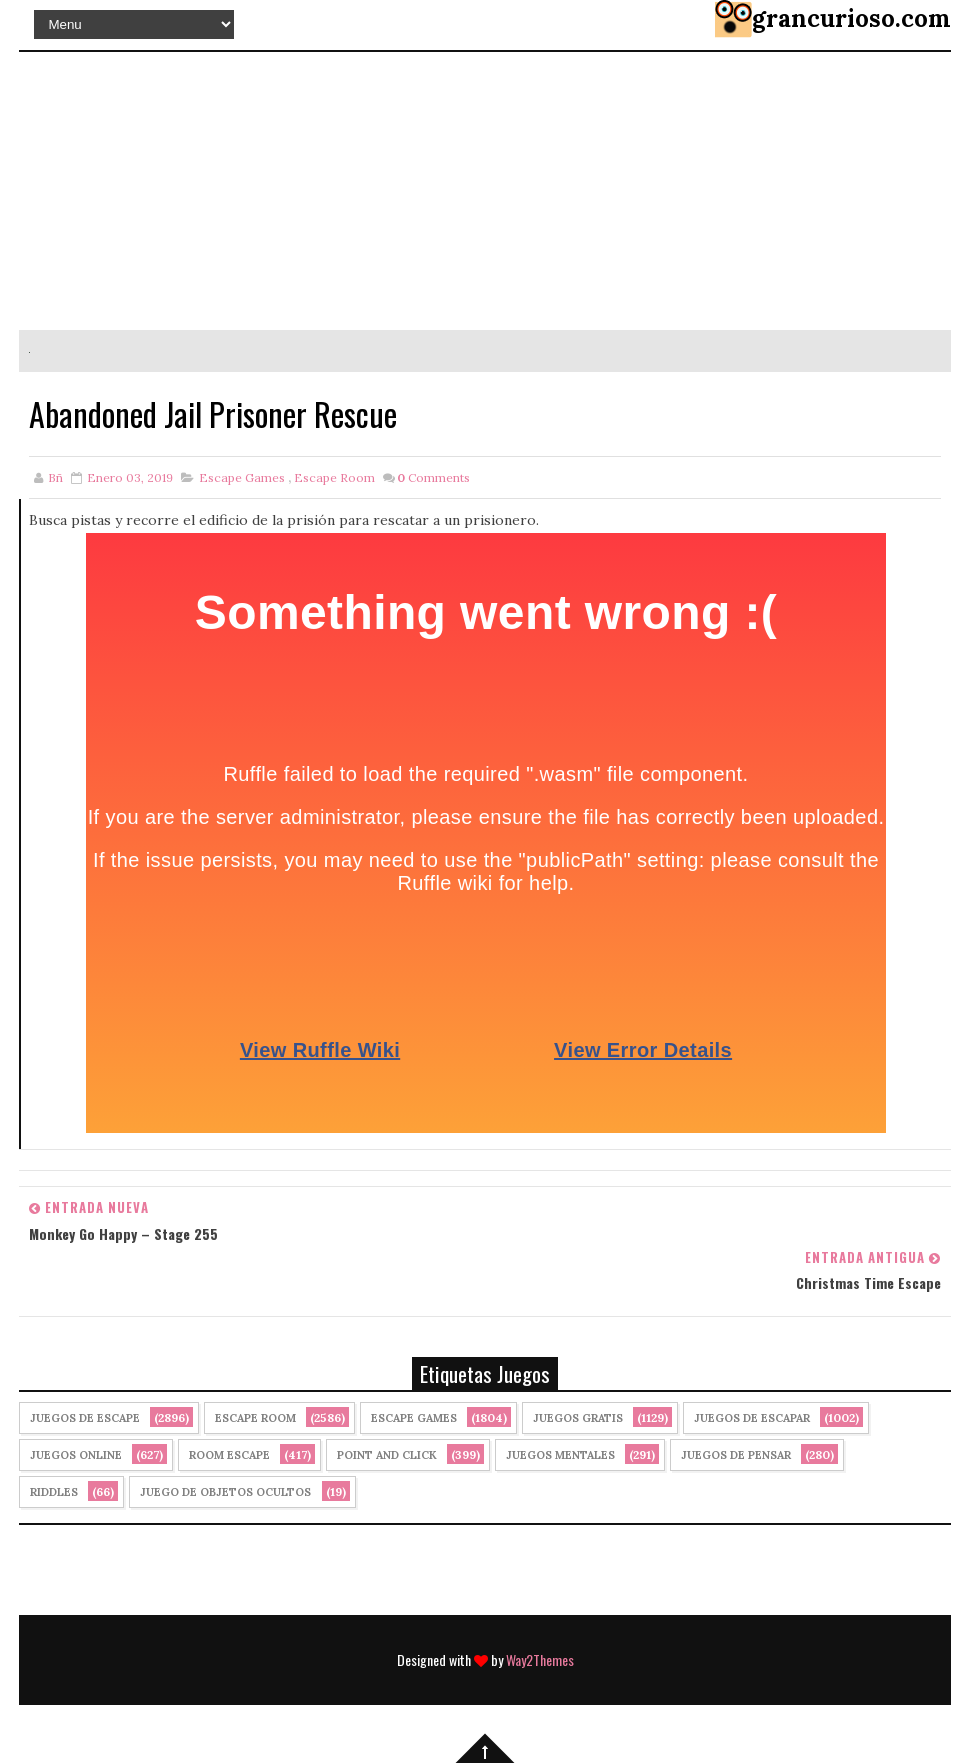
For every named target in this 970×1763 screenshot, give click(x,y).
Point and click (387, 1455)
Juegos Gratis (578, 1418)
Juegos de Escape (85, 1418)
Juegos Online (76, 1455)
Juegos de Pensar (736, 1455)
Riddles (54, 1492)
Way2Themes (540, 1659)
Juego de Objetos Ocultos (225, 1492)
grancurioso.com (851, 18)
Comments (433, 477)
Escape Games (242, 477)
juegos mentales (560, 1455)
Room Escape (229, 1455)
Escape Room (334, 477)
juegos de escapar (752, 1418)
